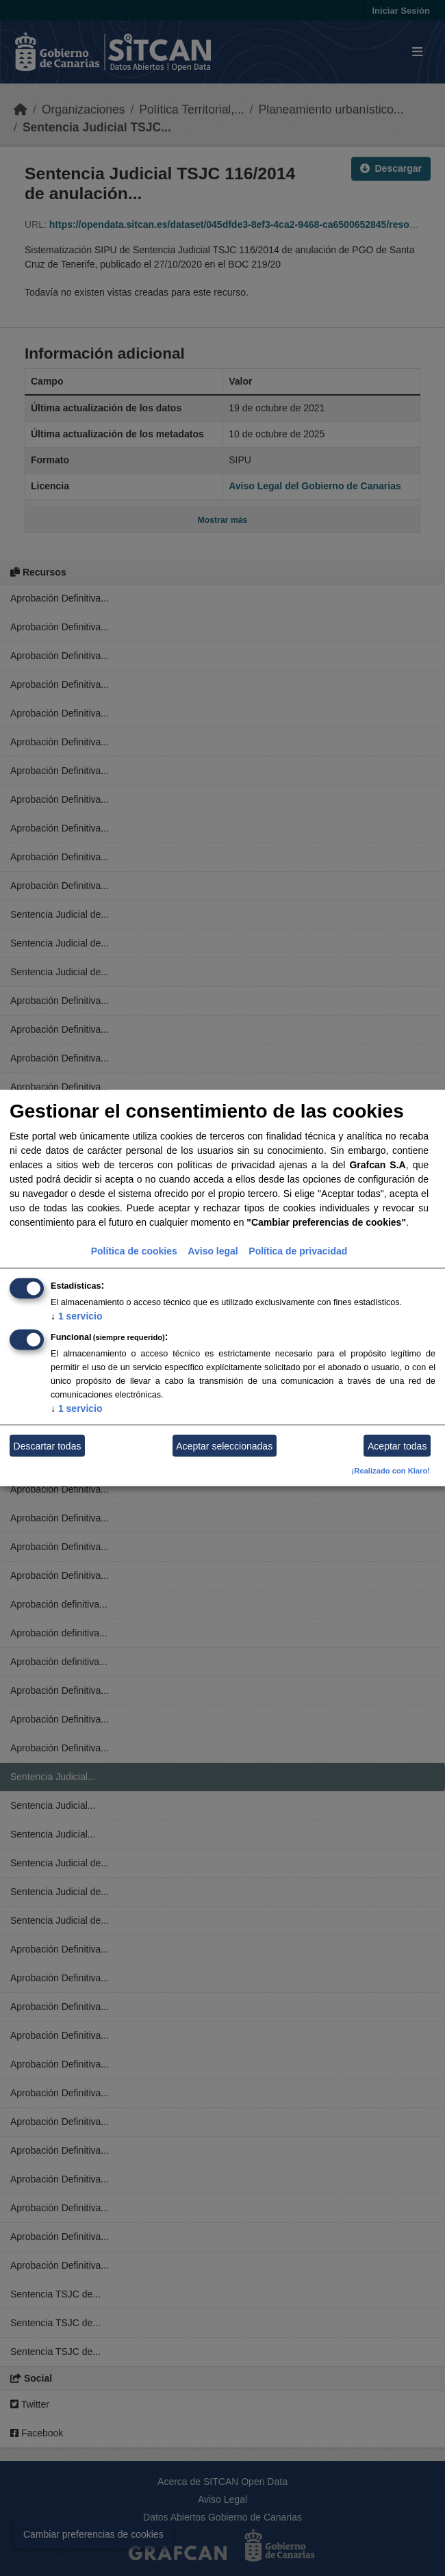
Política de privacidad (298, 1251)
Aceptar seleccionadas (224, 1445)
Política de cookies (134, 1251)
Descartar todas (47, 1445)
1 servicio (77, 1316)
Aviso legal (213, 1251)
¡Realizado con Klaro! (391, 1471)
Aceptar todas (397, 1445)
